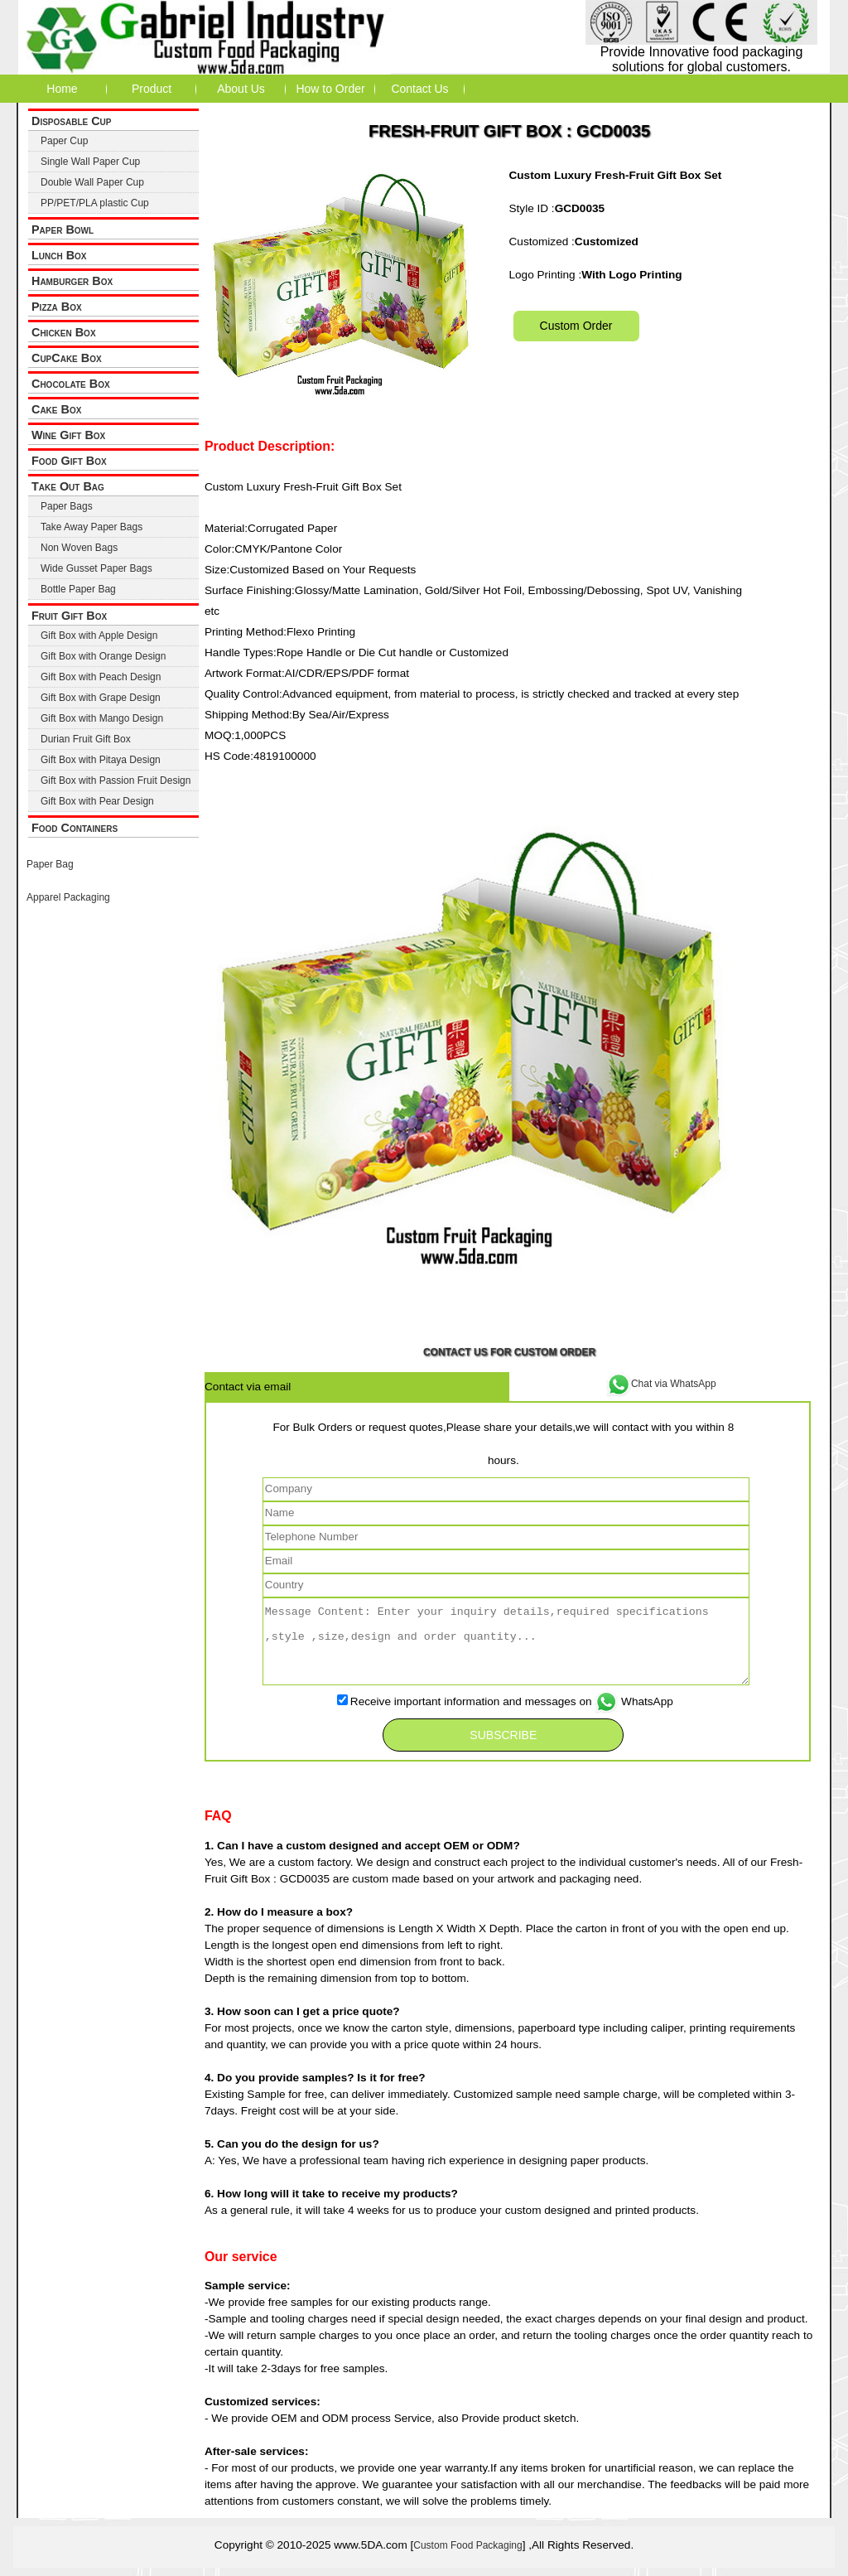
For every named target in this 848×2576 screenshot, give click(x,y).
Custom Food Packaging (467, 2545)
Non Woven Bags (79, 547)
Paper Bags (67, 506)
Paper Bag (50, 864)
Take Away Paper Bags (91, 527)
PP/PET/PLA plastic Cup (95, 203)
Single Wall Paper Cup (90, 161)
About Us (241, 88)
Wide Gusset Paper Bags (96, 568)
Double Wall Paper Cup (92, 182)
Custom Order (576, 325)
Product (151, 88)
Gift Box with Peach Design (101, 677)
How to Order (330, 88)
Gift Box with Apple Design (99, 635)
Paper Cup (64, 141)
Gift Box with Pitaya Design (101, 760)
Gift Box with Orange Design (103, 656)
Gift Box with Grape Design (101, 697)
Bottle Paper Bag (78, 589)
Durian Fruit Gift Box (86, 739)
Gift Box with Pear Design (97, 801)
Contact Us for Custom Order (509, 1352)
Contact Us (419, 88)
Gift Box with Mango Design (102, 718)
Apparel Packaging (68, 897)
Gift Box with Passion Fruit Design (115, 780)
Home (61, 88)
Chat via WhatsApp (661, 1383)
